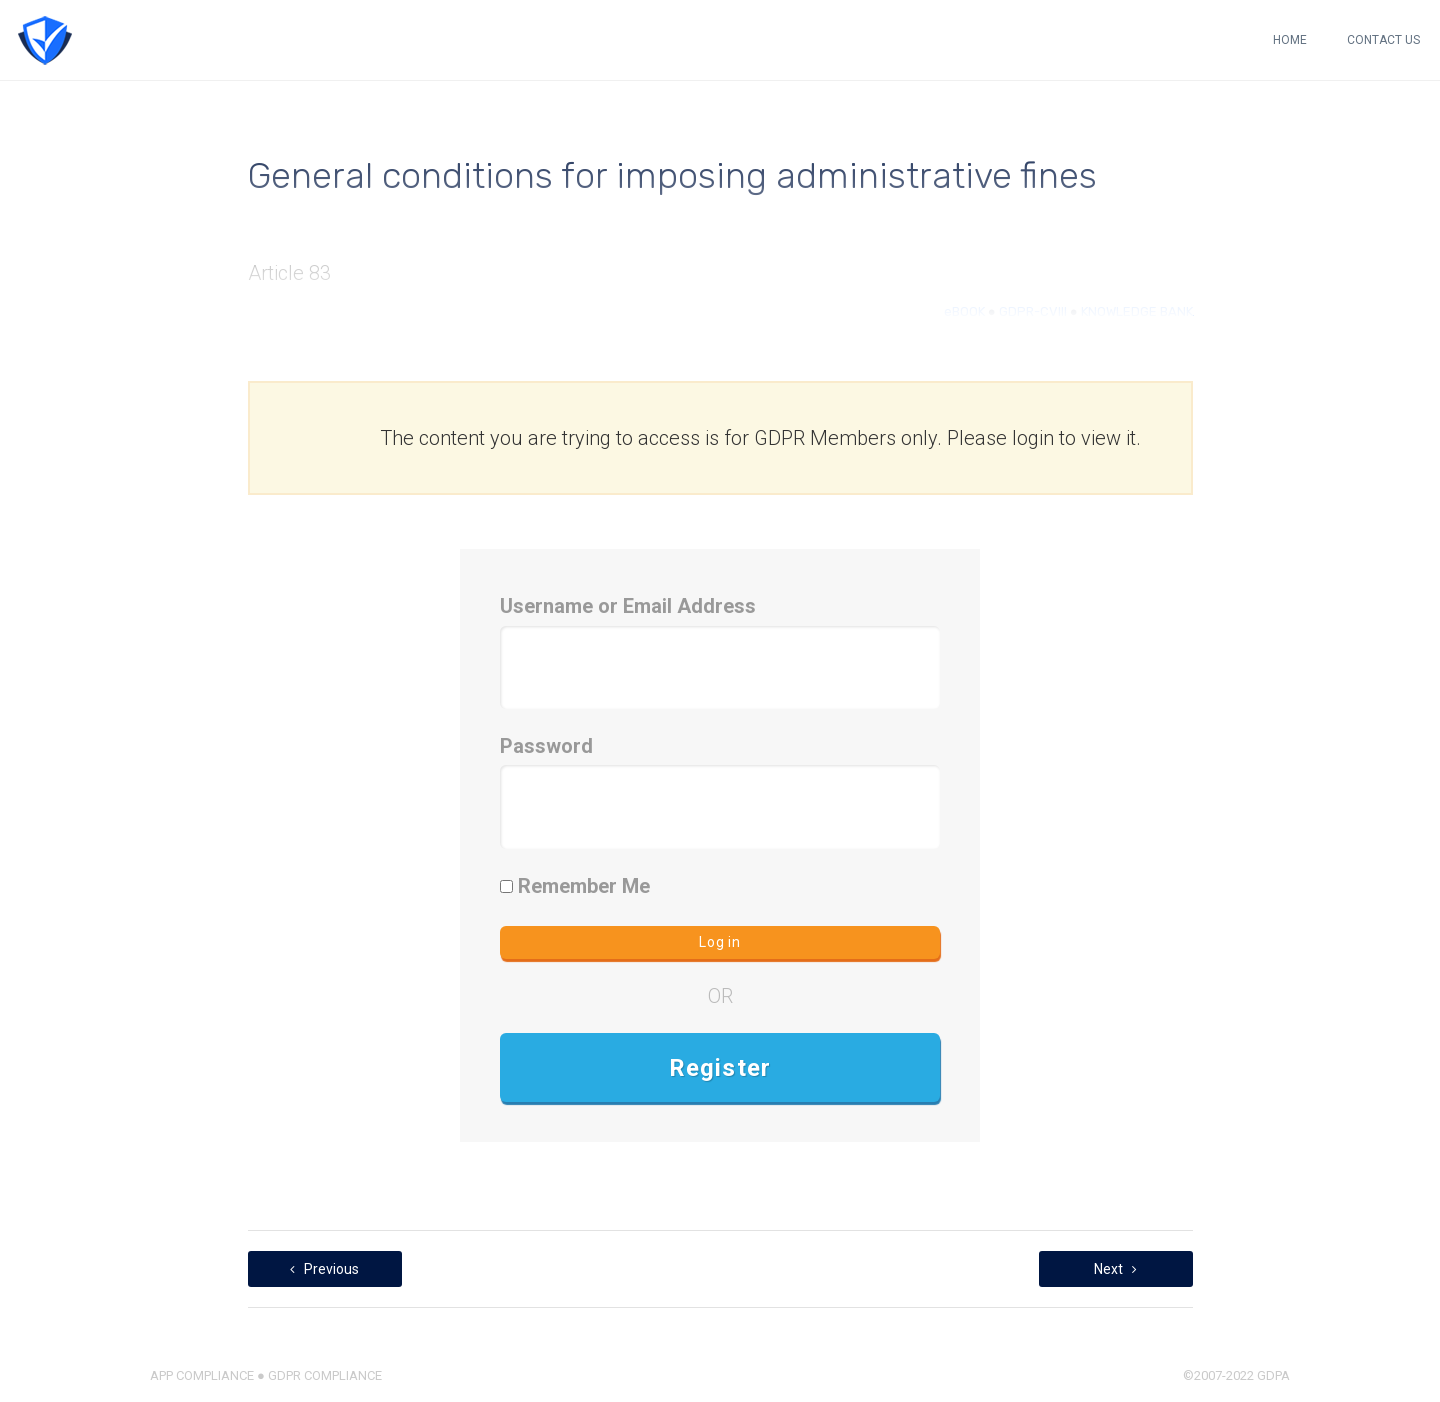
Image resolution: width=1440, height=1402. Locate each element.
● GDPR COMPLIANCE (318, 1375)
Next (1115, 1269)
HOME (1290, 40)
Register (720, 1068)
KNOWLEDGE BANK (1137, 311)
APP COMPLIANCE (202, 1375)
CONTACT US (1383, 40)
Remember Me (575, 886)
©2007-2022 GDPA (1236, 1375)
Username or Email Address (628, 606)
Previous (324, 1269)
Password (546, 746)
